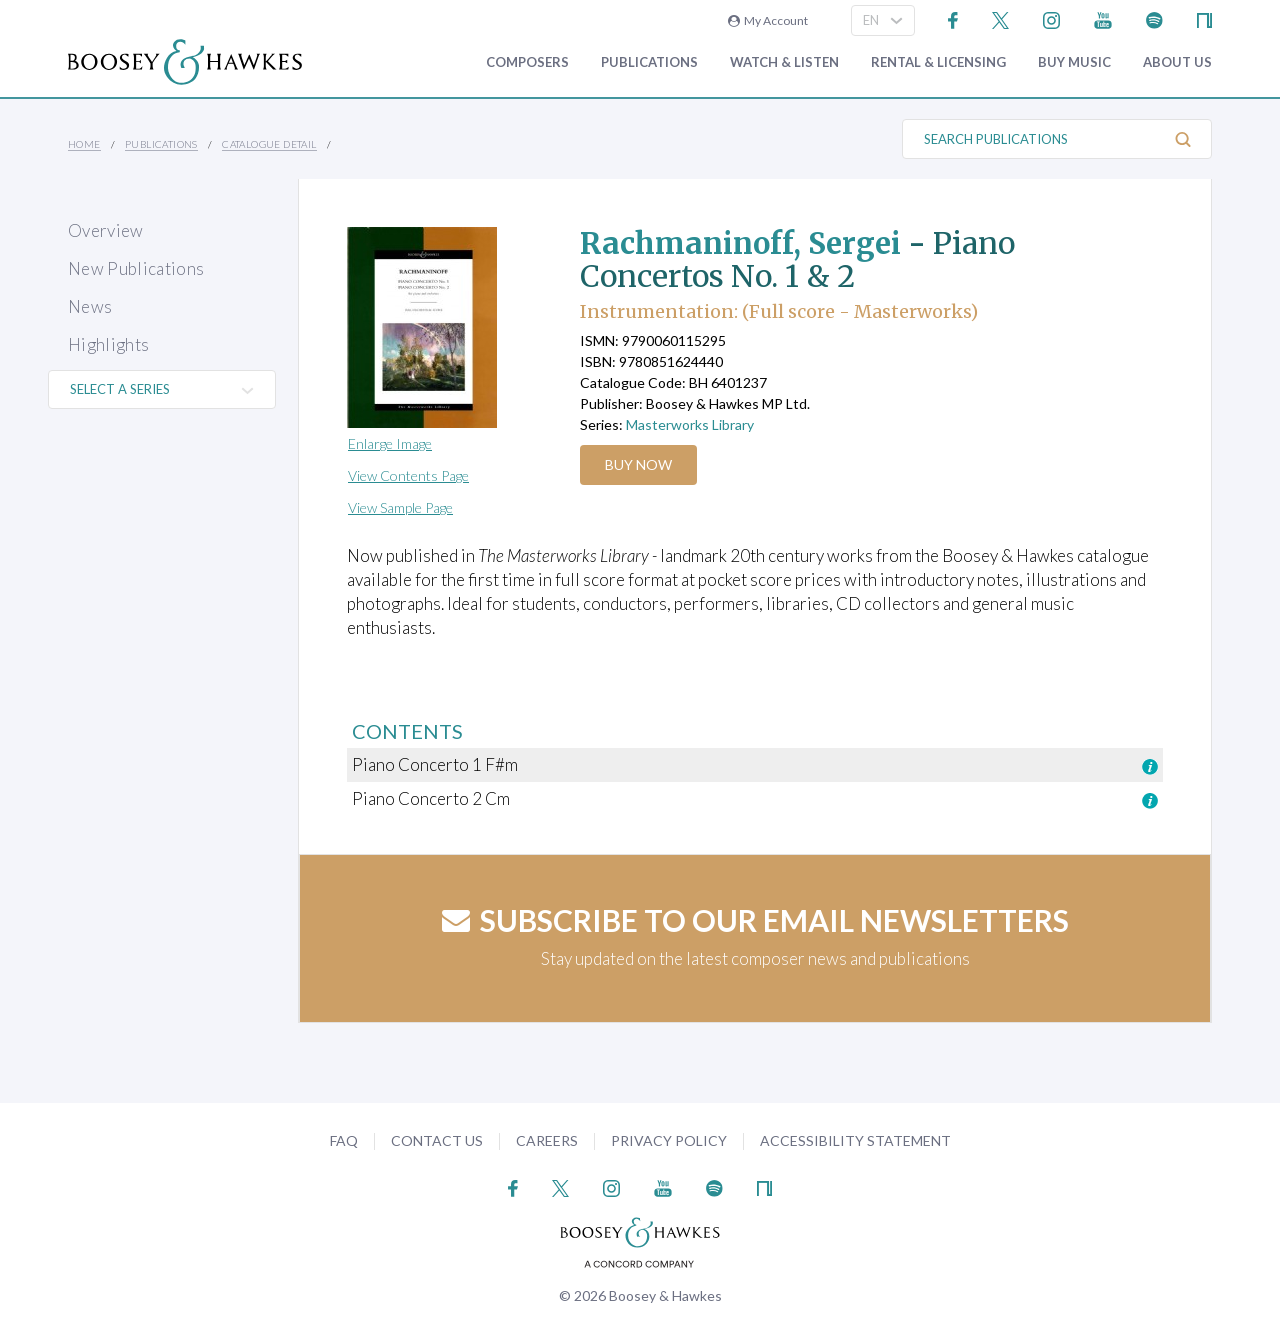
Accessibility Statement (855, 1140)
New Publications (136, 268)
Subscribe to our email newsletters (755, 920)
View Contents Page (408, 475)
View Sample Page (400, 507)
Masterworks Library (690, 424)
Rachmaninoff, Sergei (744, 243)
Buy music (1074, 62)
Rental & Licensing (938, 62)
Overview (106, 230)
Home (84, 144)
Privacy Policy (669, 1140)
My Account (768, 20)
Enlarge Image (390, 443)
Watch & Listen (784, 62)
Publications (649, 62)
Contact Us (437, 1140)
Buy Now (639, 464)
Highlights (108, 344)
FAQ (344, 1140)
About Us (1177, 62)
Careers (547, 1140)
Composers (527, 62)
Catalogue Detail (269, 144)
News (90, 306)
